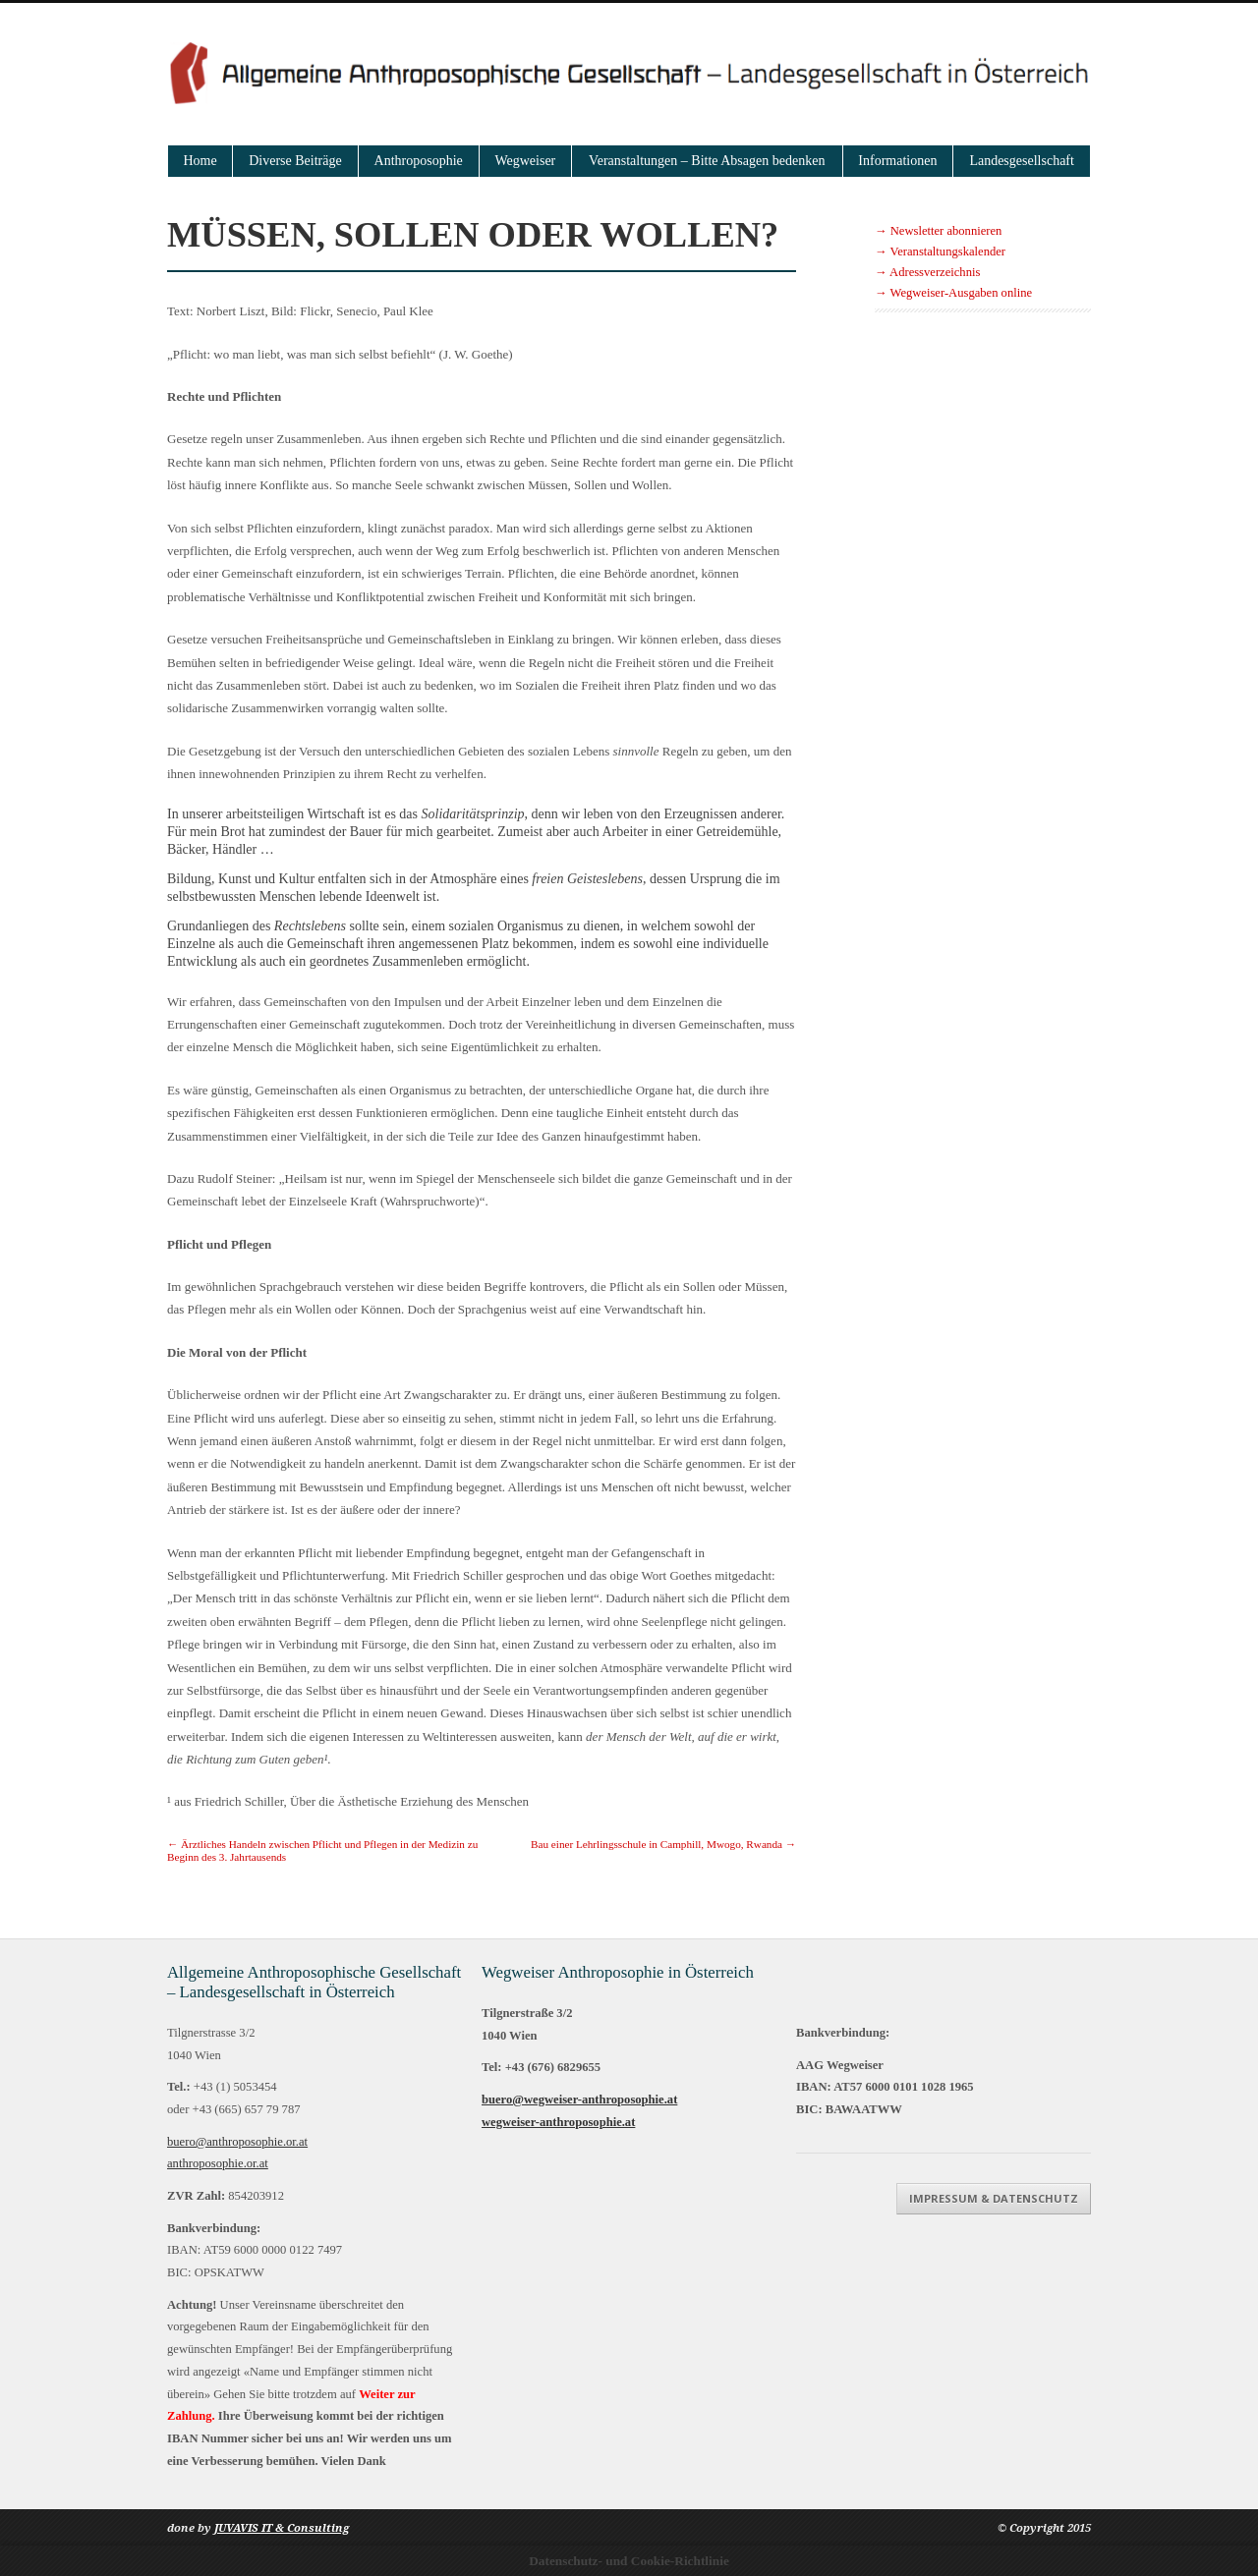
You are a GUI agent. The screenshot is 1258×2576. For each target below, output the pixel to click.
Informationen (897, 160)
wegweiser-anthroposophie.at (558, 2122)
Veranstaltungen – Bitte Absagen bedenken (707, 160)
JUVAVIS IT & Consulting (281, 2528)
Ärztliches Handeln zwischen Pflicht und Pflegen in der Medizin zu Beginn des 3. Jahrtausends (322, 1850)
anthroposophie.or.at (217, 2163)
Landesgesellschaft (1021, 160)
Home (200, 160)
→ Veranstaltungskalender (940, 251)
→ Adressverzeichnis (927, 272)
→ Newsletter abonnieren (938, 231)
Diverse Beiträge (295, 160)
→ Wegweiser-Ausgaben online (953, 293)
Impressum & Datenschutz (993, 2198)
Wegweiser (524, 160)
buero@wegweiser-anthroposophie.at (579, 2099)
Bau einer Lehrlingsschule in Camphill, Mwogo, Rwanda (663, 1844)
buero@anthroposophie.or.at (237, 2142)
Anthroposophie (418, 160)
